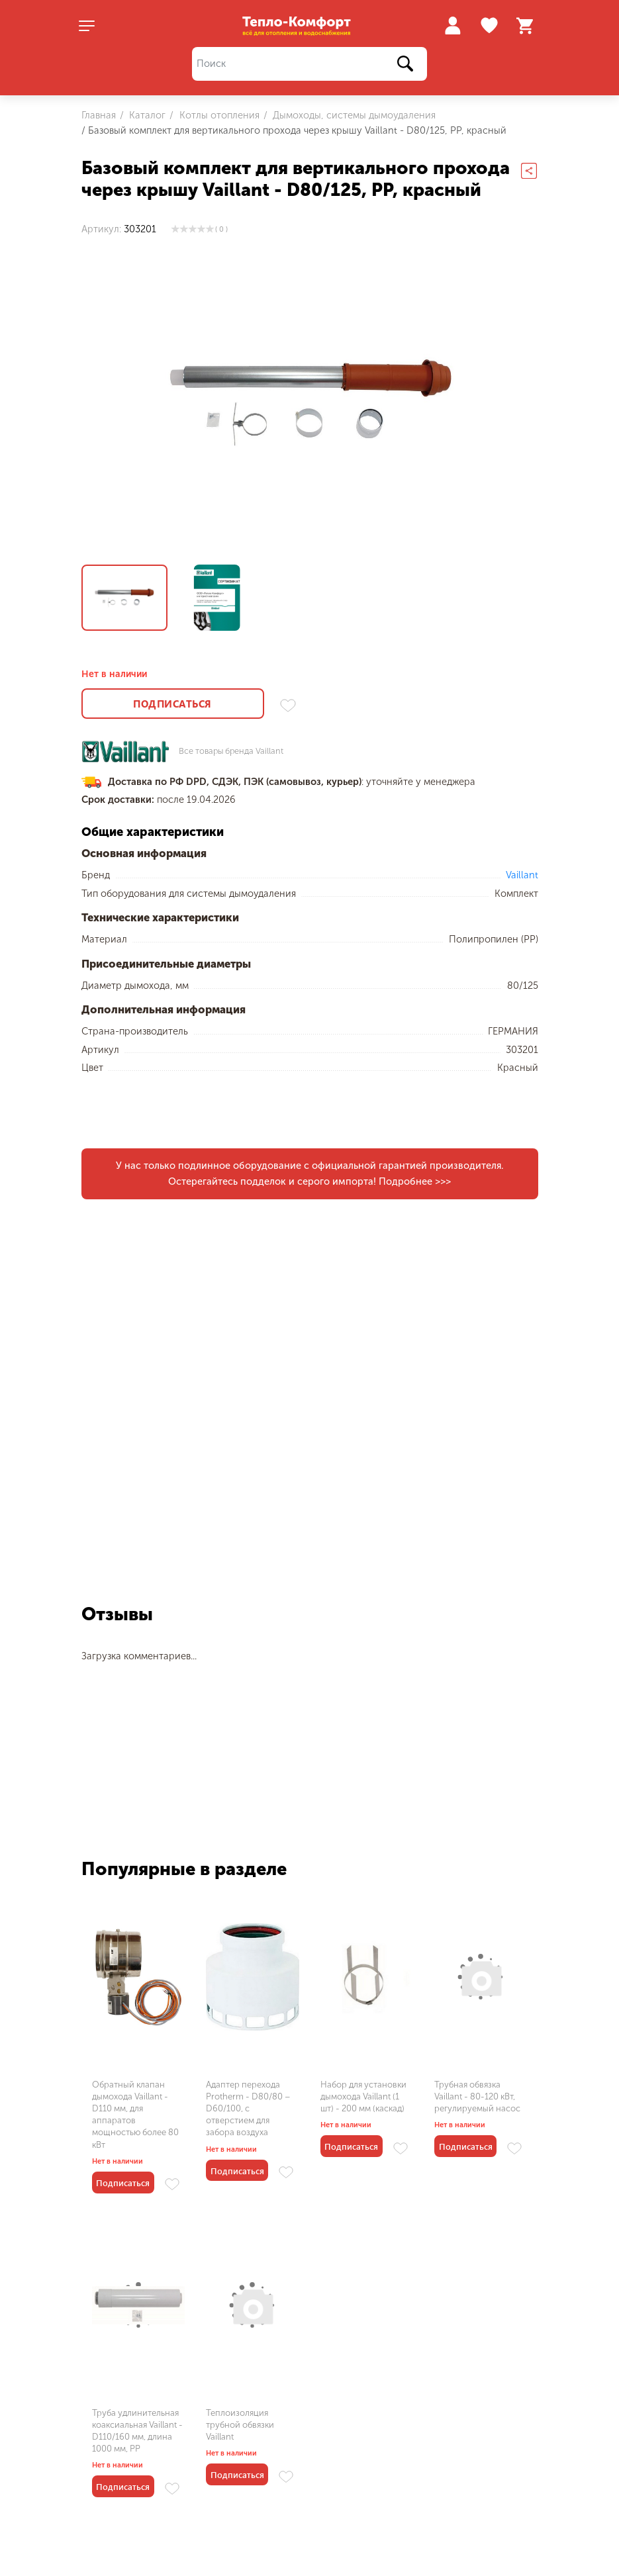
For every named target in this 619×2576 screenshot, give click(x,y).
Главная (98, 115)
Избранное (491, 26)
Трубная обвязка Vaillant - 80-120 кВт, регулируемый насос (477, 2096)
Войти (452, 25)
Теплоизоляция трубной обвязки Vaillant (240, 2425)
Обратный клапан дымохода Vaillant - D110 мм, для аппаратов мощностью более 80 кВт (135, 2115)
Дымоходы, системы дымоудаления (353, 115)
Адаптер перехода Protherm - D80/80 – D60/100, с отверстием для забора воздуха (248, 2109)
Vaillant (522, 875)
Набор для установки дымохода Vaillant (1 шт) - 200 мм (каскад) (363, 2096)
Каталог (146, 115)
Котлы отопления (218, 115)
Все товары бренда (231, 751)
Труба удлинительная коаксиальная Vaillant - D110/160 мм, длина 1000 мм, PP (137, 2431)
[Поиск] (310, 64)
